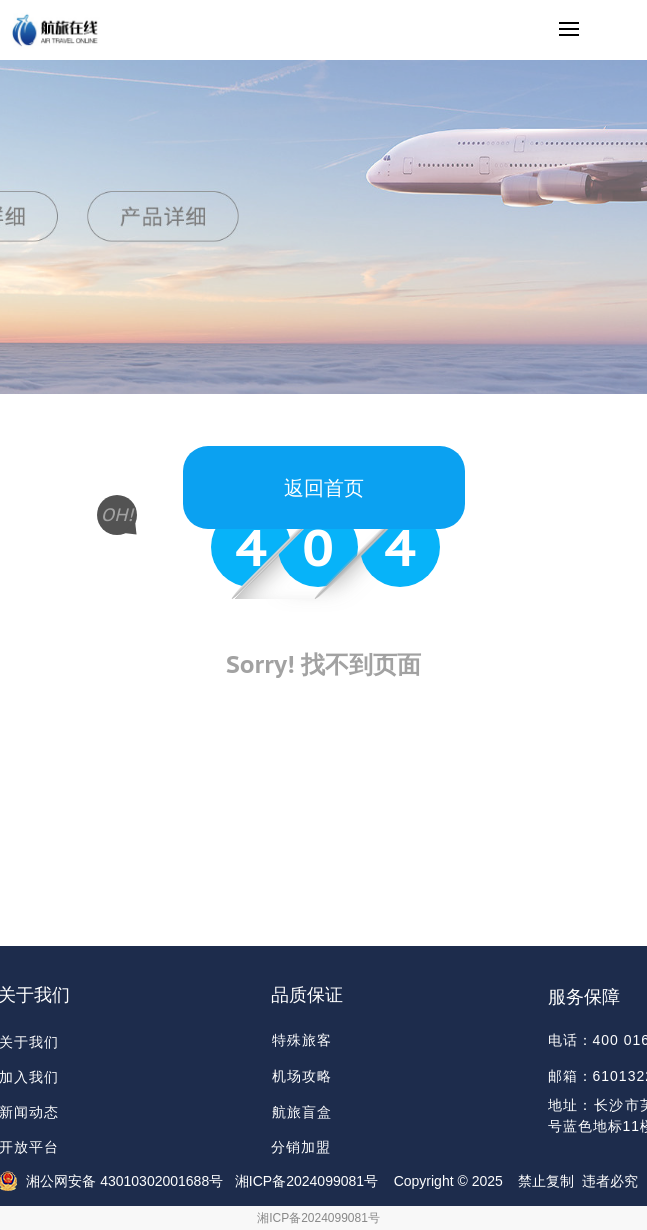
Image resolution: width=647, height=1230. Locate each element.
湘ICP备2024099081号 (318, 1218)
